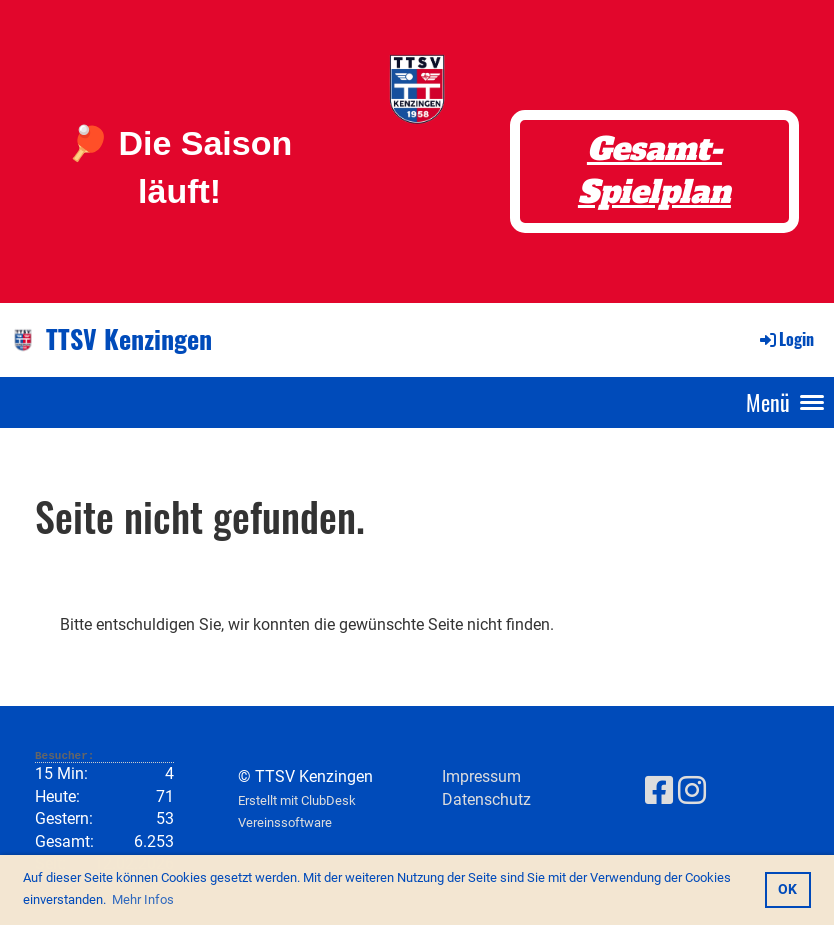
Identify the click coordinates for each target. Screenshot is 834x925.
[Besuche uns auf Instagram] (692, 791)
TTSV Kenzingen (129, 339)
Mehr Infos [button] (143, 899)
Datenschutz (486, 799)
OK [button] (787, 889)
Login (785, 339)
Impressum (481, 776)
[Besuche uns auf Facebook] (659, 791)
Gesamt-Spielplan (654, 170)
